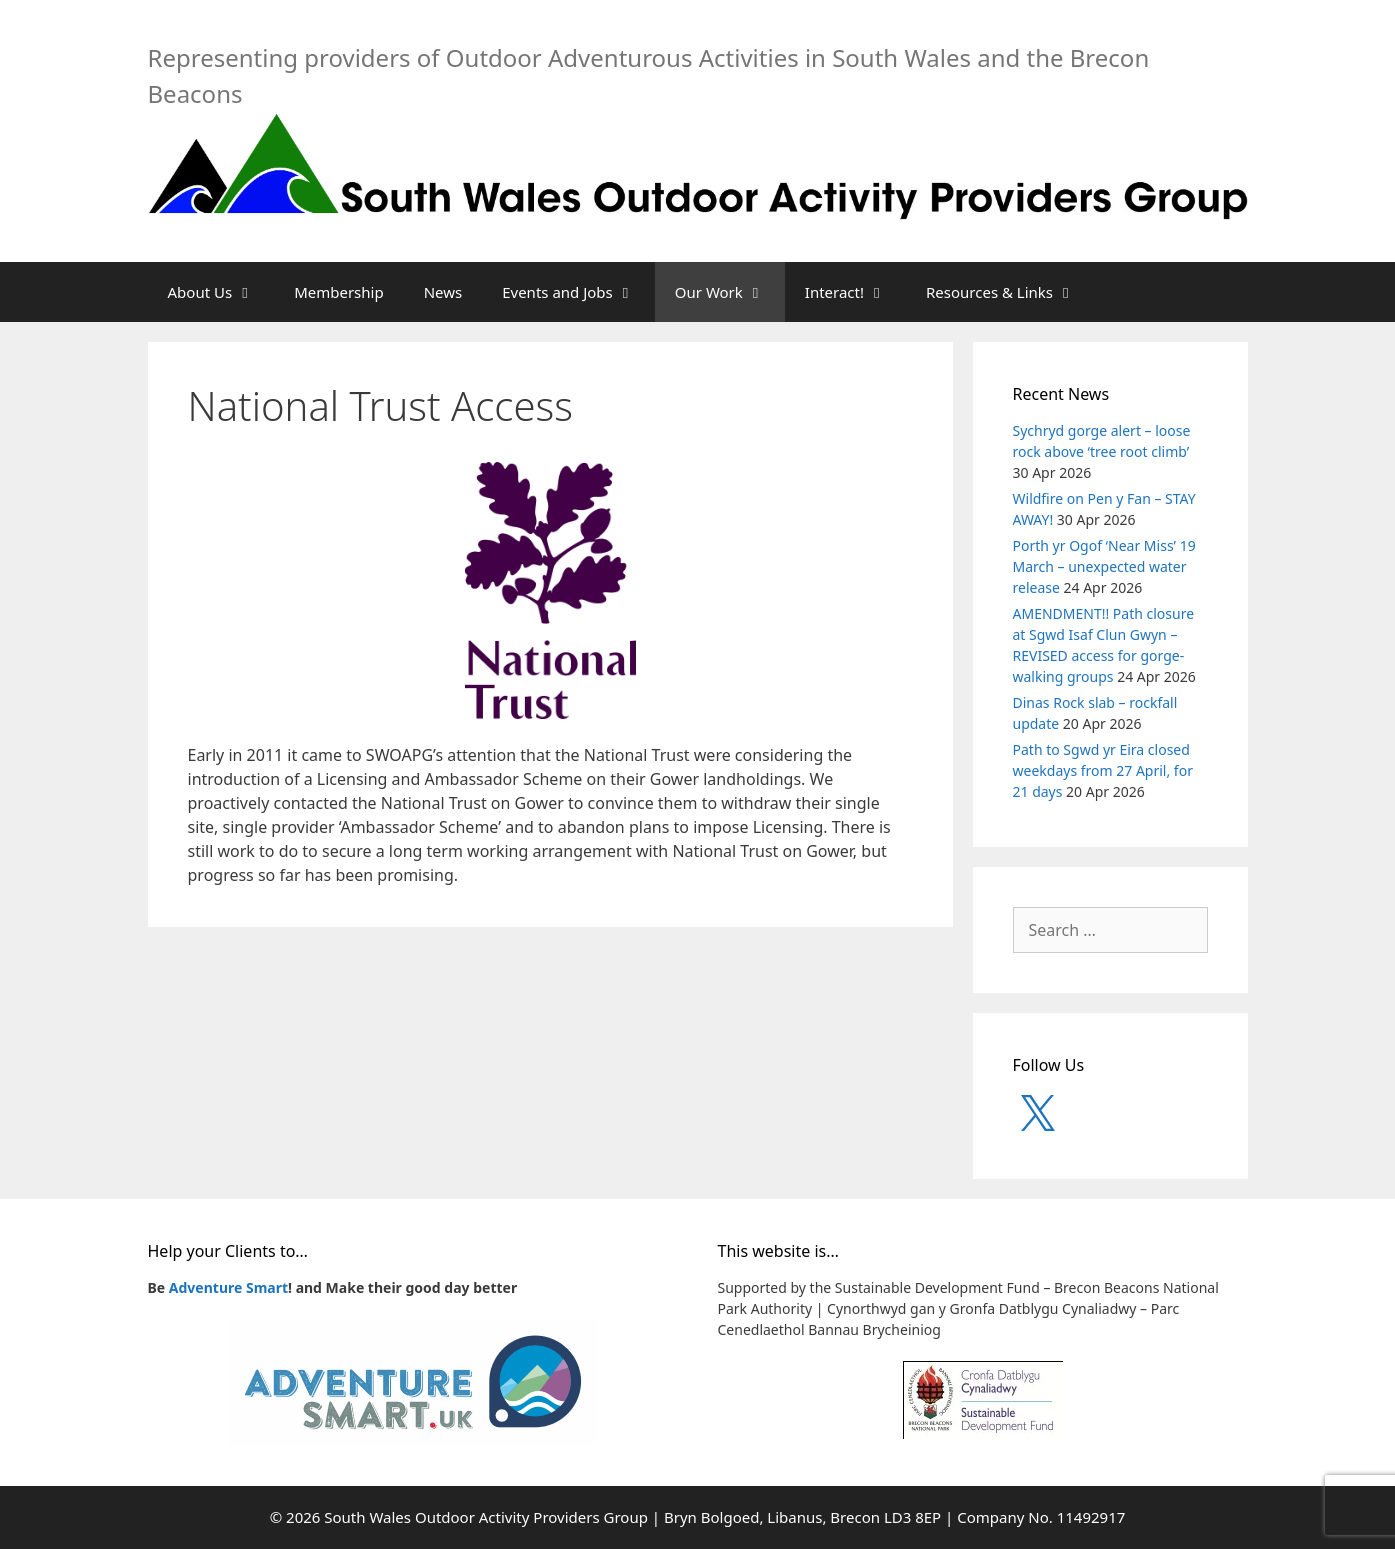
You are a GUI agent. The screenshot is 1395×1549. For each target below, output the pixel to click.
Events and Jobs (578, 292)
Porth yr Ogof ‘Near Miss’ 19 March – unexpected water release (1104, 566)
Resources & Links (1010, 292)
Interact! (855, 292)
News (443, 292)
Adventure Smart (228, 1287)
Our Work (730, 292)
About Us (221, 292)
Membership (339, 292)
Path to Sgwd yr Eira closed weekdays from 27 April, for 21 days (1103, 770)
